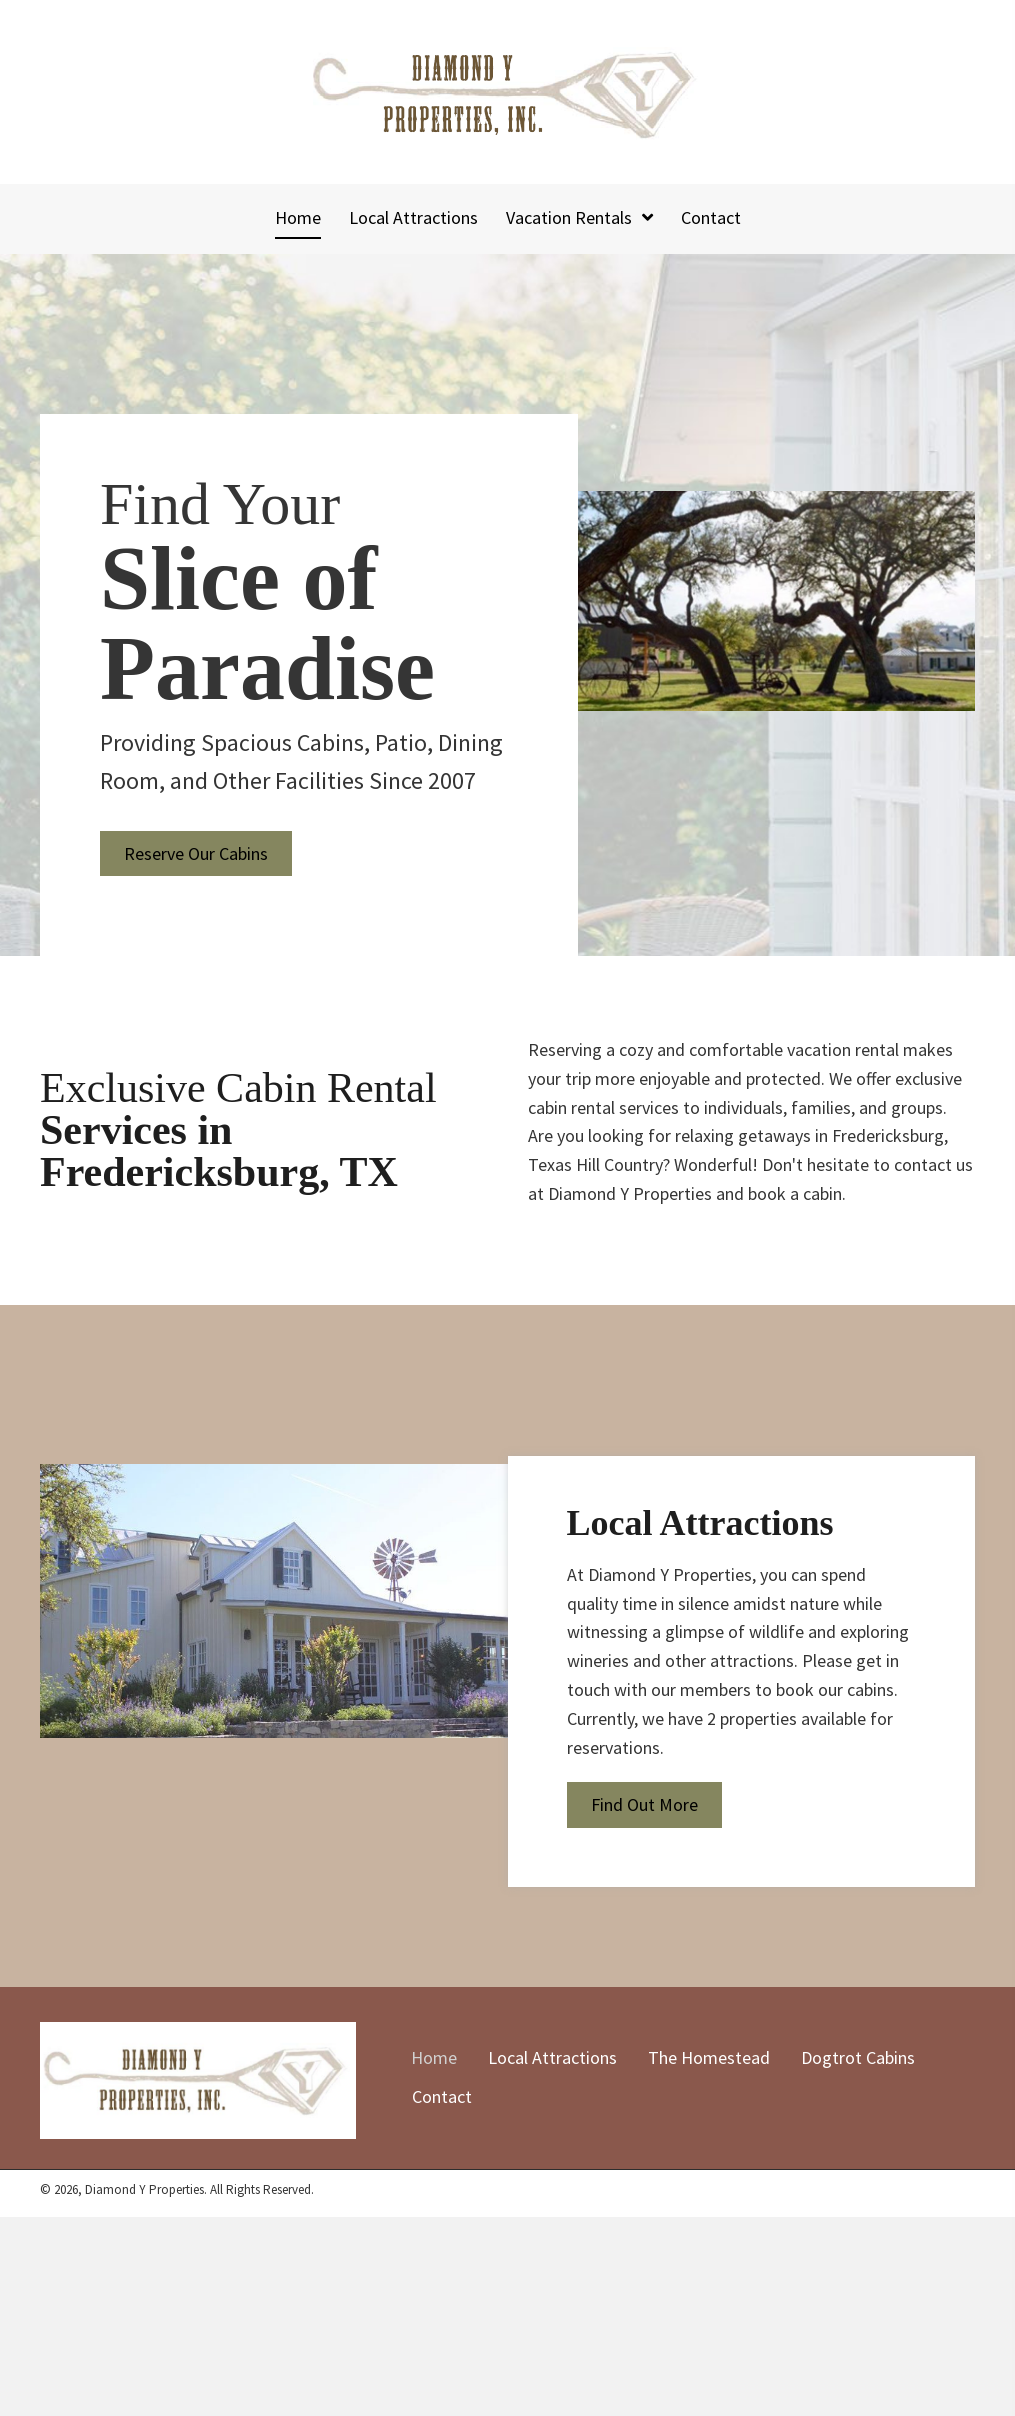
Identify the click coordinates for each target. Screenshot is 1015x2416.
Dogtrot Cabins (858, 2057)
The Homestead (709, 2057)
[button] (196, 854)
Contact (442, 2096)
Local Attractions (552, 2057)
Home (434, 2057)
